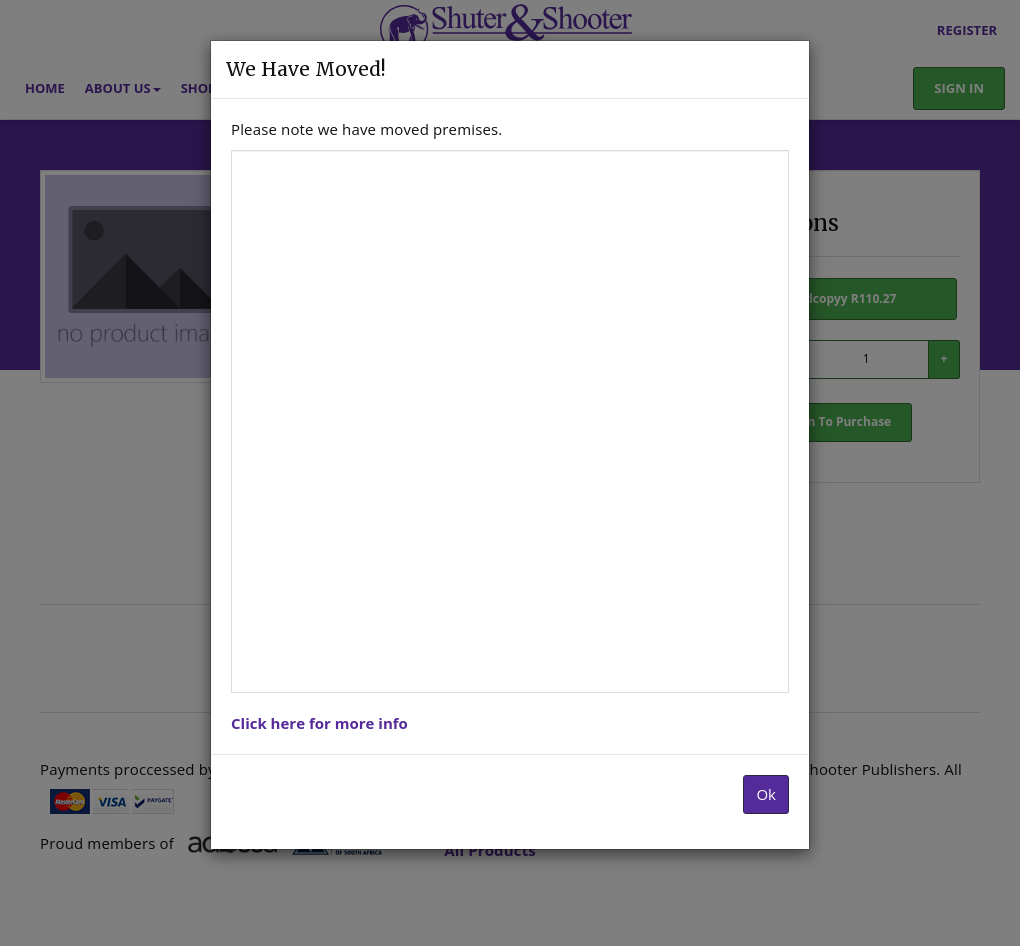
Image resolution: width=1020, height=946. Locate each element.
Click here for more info (319, 723)
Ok (766, 794)
